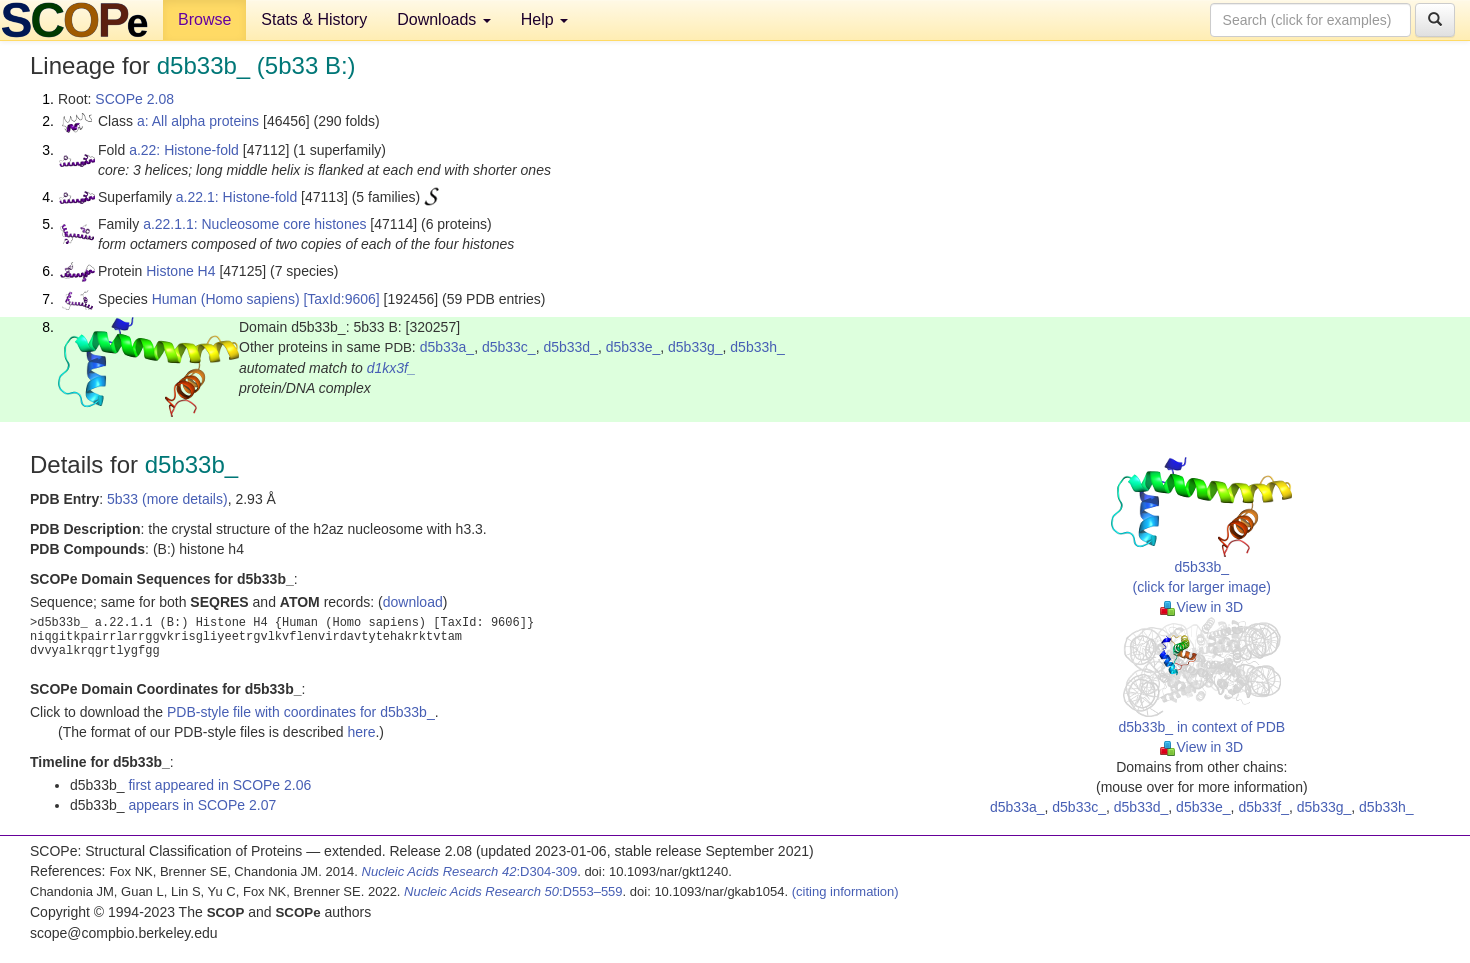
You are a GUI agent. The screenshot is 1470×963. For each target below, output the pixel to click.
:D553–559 (513, 891)
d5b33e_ (633, 347)
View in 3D (1201, 607)
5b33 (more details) (167, 499)
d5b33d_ (570, 347)
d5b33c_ (509, 347)
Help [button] (544, 19)
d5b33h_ (757, 347)
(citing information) (845, 891)
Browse (204, 19)
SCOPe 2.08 (134, 99)
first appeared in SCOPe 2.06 (219, 785)
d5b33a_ (447, 347)
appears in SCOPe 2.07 (202, 805)
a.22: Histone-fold (184, 150)
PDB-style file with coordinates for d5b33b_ (301, 712)
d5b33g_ (695, 347)
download (413, 602)
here (361, 732)
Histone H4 (180, 271)
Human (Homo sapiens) (226, 299)
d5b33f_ (1263, 807)
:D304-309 (470, 871)
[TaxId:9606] (341, 299)
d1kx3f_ (391, 368)
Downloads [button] (444, 19)
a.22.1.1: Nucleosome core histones (254, 224)
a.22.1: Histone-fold (236, 197)
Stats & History (314, 19)
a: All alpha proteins (198, 121)
